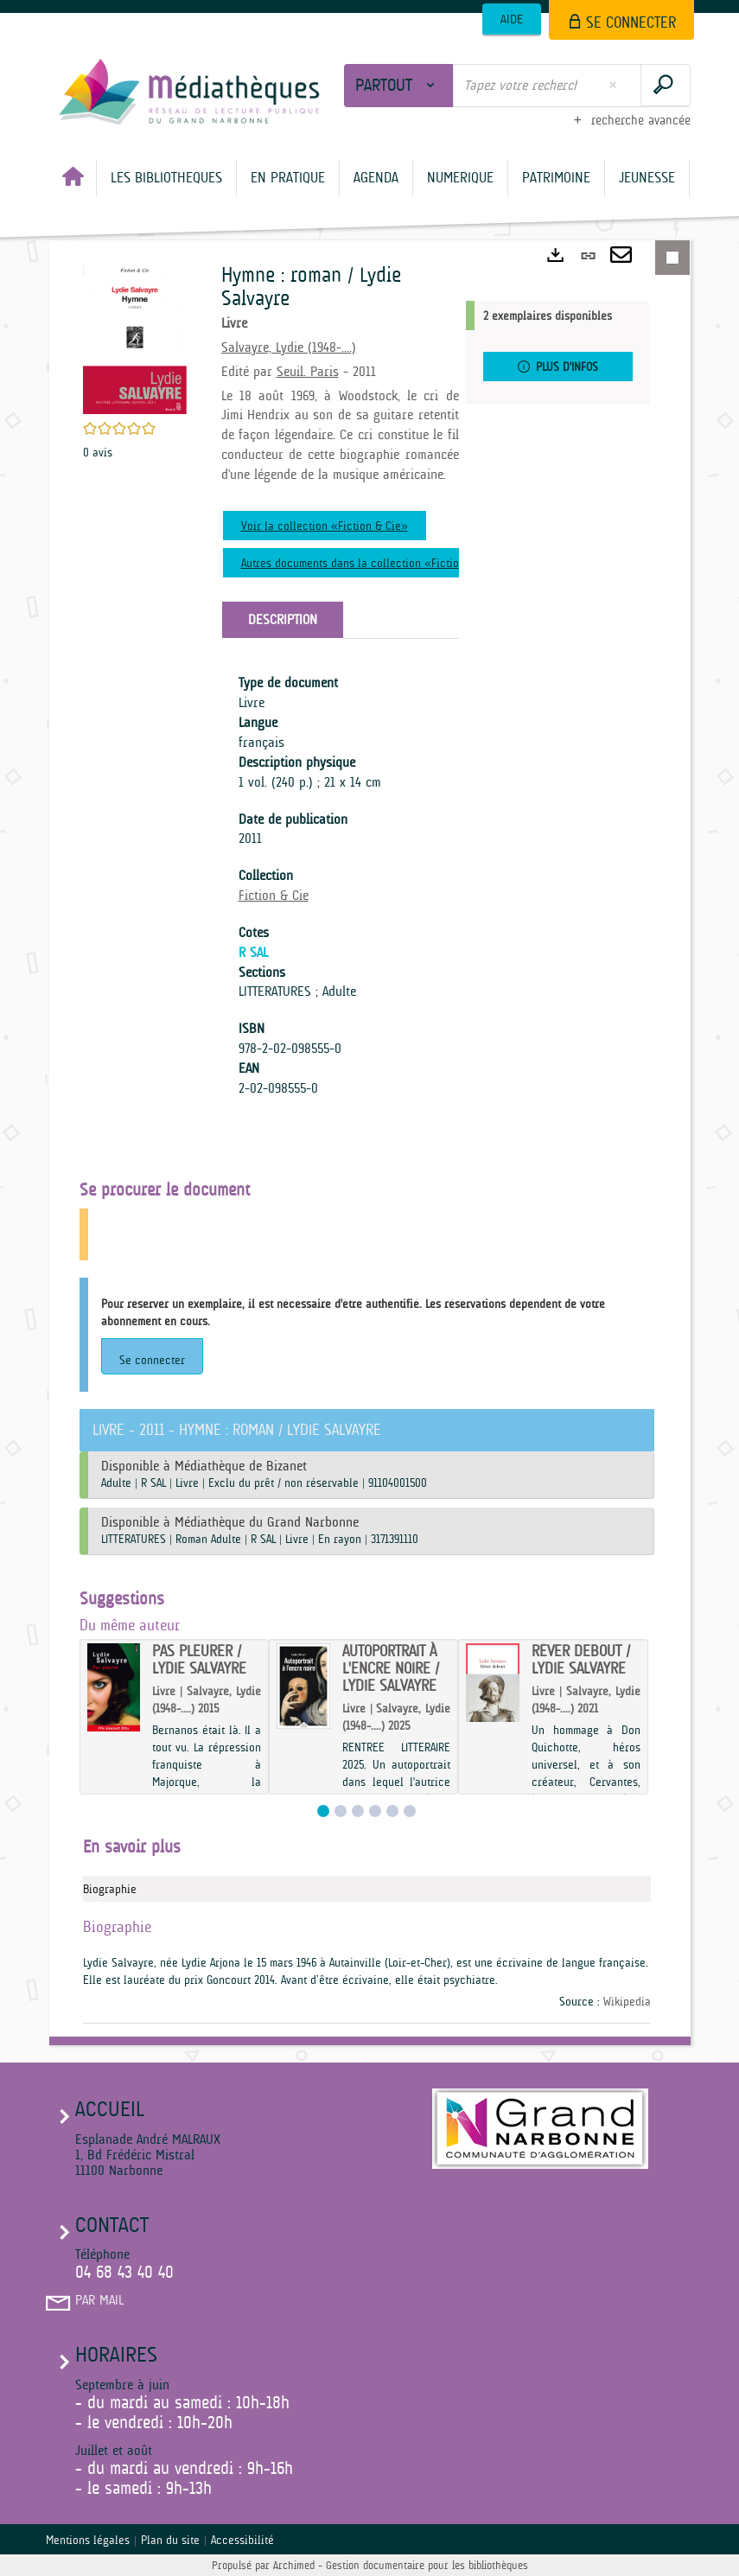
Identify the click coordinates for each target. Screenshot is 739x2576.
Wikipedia (627, 2001)
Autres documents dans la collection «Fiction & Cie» (371, 563)
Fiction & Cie (274, 895)
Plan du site (170, 2540)
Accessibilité (242, 2540)
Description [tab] (282, 620)
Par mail (99, 2300)
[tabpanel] (340, 885)
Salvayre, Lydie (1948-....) (288, 347)
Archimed (294, 2565)
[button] (166, 178)
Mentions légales (88, 2540)
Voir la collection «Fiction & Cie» (324, 525)
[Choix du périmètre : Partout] (399, 85)
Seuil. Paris (308, 371)
